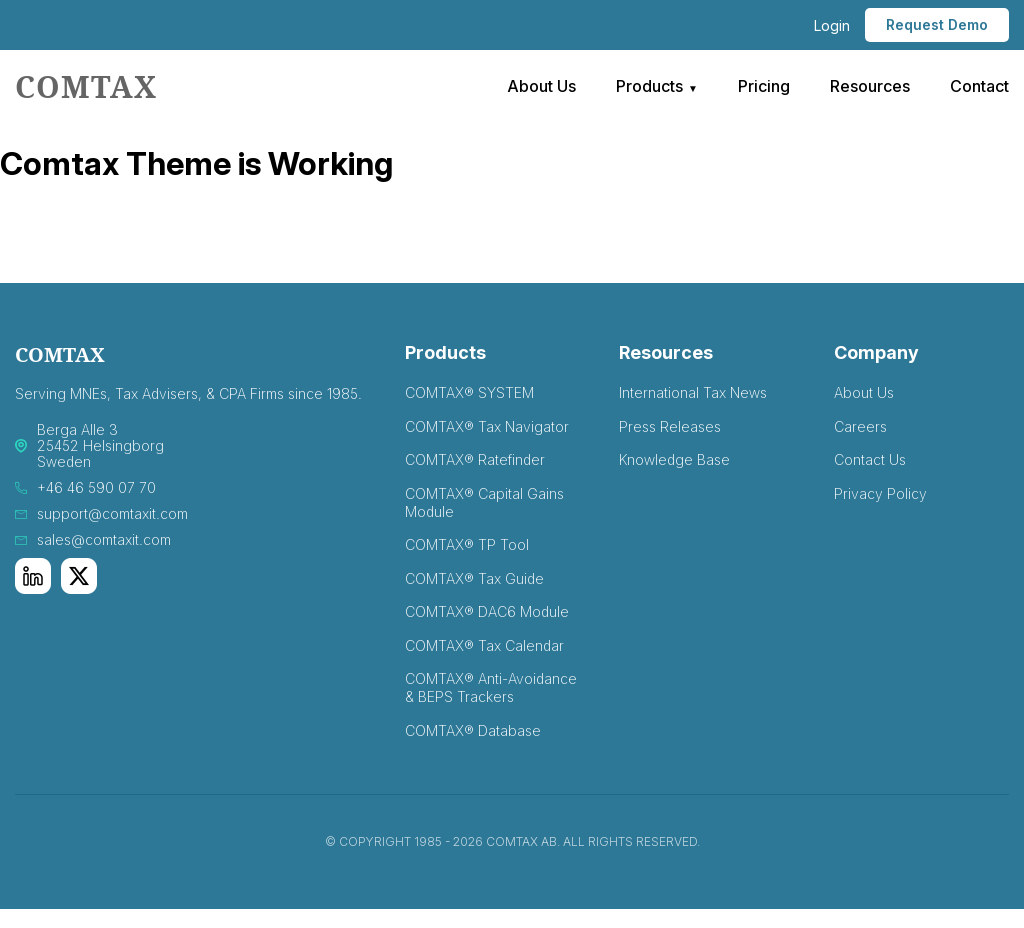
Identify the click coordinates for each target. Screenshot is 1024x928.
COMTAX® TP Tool (467, 544)
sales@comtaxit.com (104, 540)
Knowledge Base (674, 459)
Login (832, 25)
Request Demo (937, 24)
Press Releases (670, 426)
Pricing (764, 86)
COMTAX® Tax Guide (474, 578)
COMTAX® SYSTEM (469, 392)
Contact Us (870, 459)
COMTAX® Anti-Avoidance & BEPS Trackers (491, 687)
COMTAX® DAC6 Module (487, 611)
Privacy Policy (880, 493)
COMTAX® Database (473, 730)
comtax (85, 86)
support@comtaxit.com (112, 514)
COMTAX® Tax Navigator (487, 426)
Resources (870, 86)
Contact (979, 86)
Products (649, 86)
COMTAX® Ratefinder (475, 459)
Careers (860, 426)
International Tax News (693, 392)
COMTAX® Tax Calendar (484, 645)
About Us (541, 86)
